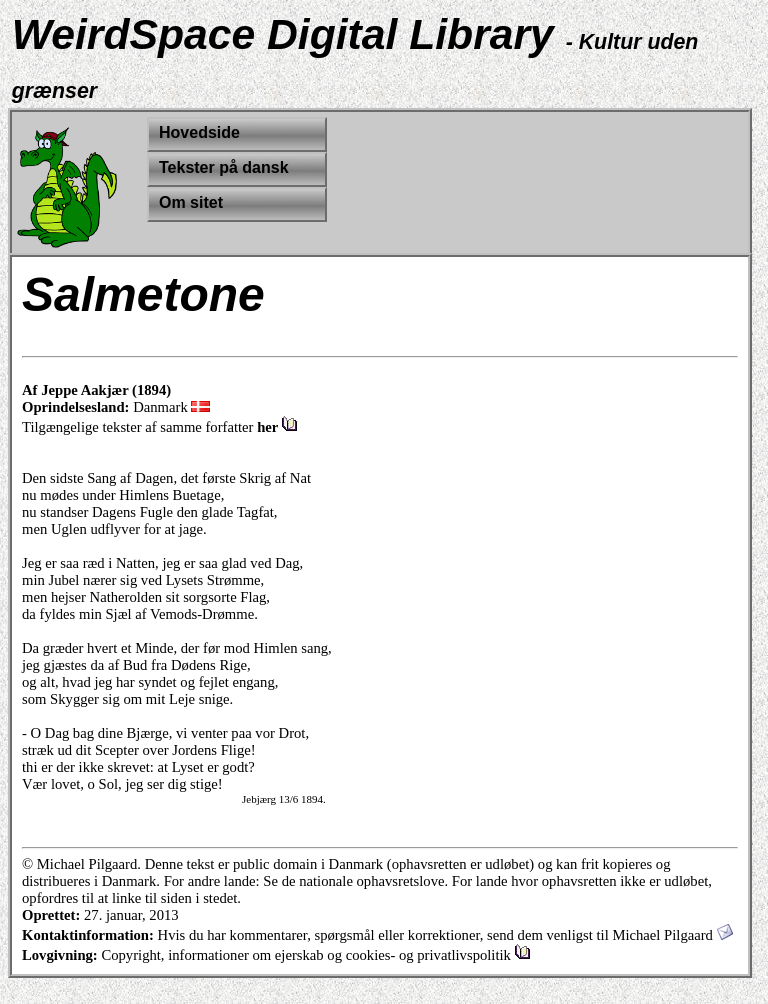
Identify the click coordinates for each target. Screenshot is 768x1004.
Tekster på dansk (224, 167)
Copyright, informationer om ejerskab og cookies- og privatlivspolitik (315, 955)
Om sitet (191, 202)
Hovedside (199, 132)
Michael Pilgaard (672, 935)
